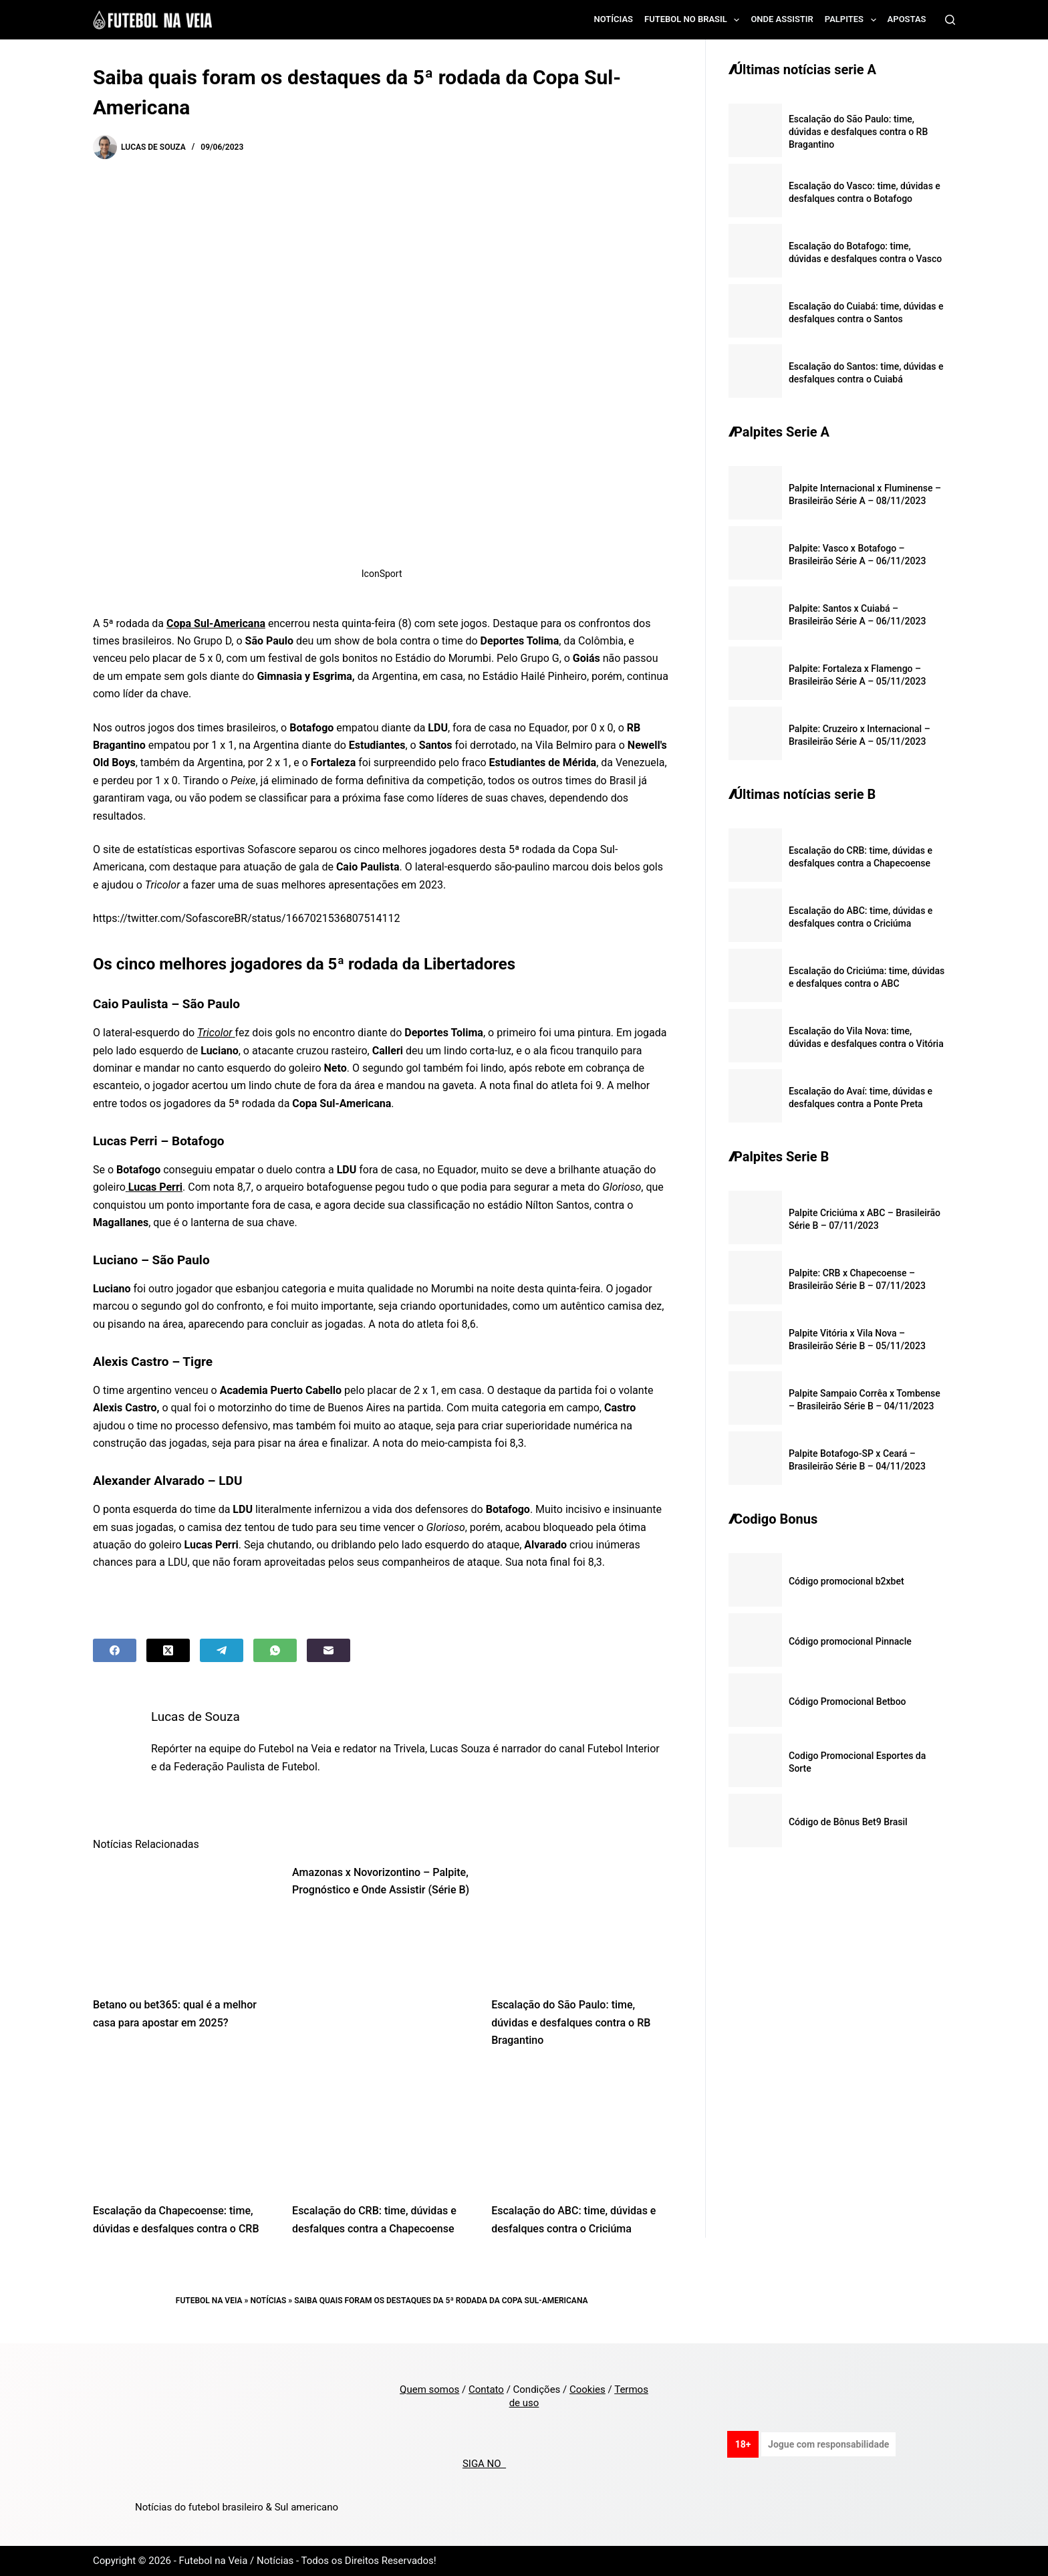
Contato (486, 2389)
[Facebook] (114, 1650)
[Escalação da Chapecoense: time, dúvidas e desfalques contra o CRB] (182, 2130)
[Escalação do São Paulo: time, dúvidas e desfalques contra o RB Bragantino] (580, 1924)
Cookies (587, 2389)
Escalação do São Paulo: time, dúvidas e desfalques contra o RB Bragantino (570, 2022)
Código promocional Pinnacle (850, 1641)
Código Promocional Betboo (847, 1701)
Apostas (907, 19)
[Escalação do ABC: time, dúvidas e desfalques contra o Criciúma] (580, 2130)
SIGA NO (484, 2464)
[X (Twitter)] (168, 1650)
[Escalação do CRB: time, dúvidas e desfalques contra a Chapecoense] (381, 2130)
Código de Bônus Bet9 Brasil (848, 1822)
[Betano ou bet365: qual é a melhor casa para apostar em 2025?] (182, 1924)
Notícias (614, 19)
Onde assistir (782, 19)
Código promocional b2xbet (846, 1581)
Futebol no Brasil (694, 20)
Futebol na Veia (209, 2300)
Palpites (853, 20)
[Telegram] (221, 1650)
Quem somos (429, 2389)
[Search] (950, 20)
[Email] (328, 1650)
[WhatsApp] (275, 1650)
